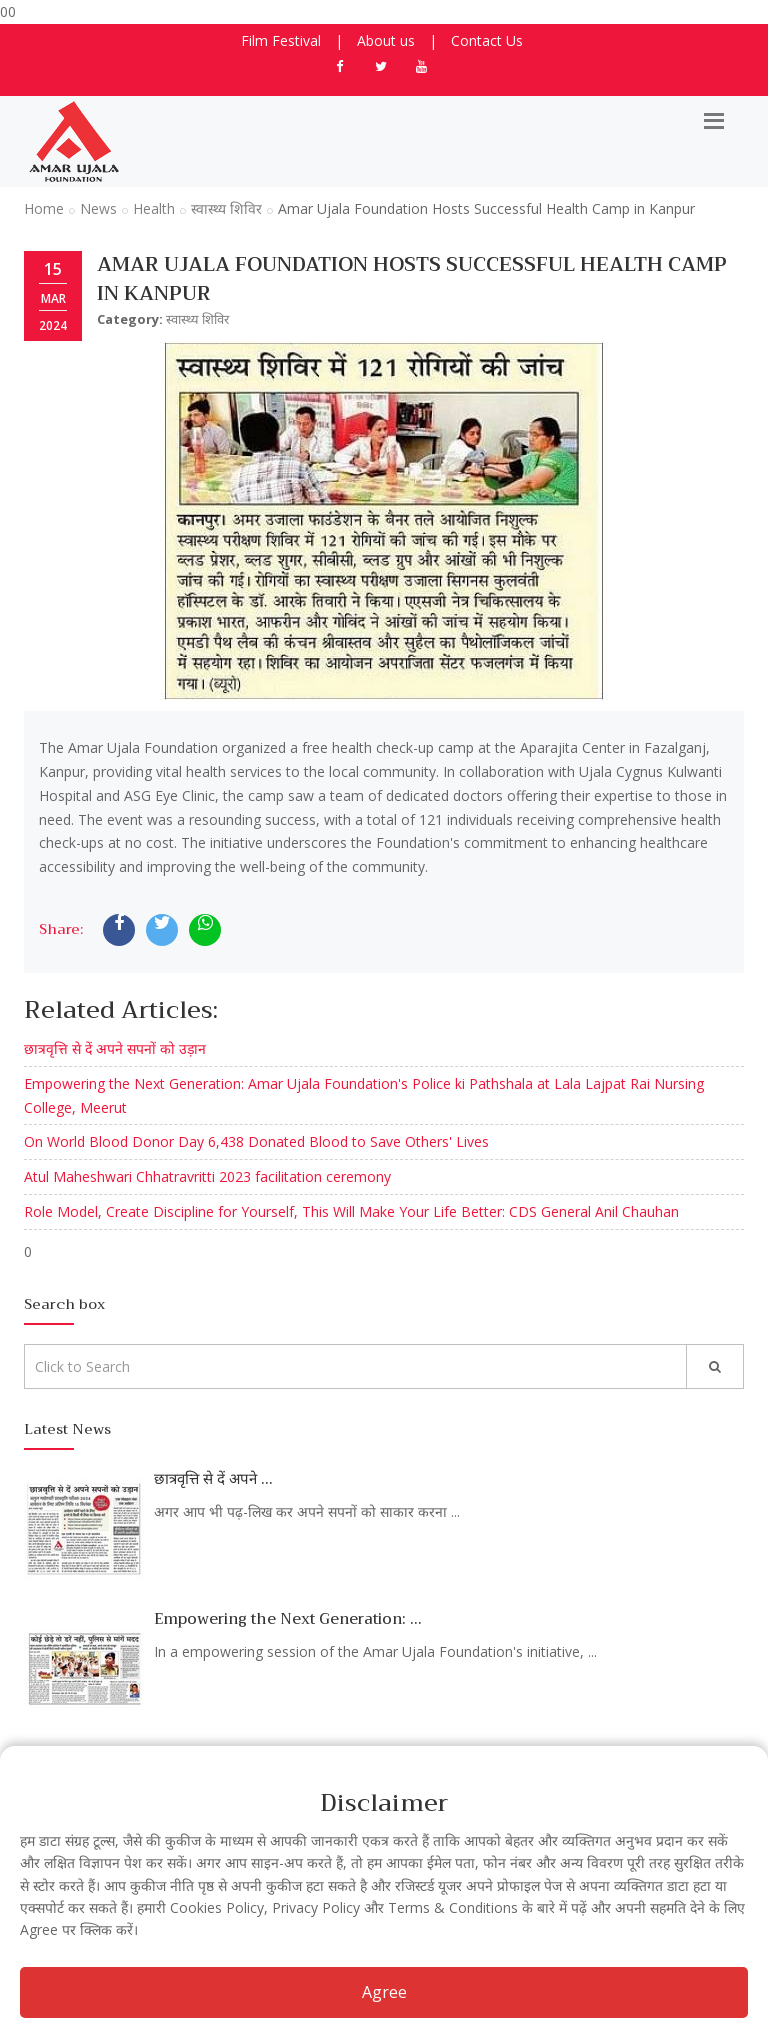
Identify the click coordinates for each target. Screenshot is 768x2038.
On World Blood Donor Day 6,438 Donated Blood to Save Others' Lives (256, 1141)
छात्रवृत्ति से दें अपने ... (213, 1479)
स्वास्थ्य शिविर (226, 208)
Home (44, 208)
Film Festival (281, 40)
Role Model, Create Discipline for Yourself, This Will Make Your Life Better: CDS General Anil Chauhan (351, 1211)
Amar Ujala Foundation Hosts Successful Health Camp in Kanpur (412, 279)
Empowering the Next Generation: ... (288, 1619)
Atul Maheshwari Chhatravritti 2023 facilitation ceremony (207, 1176)
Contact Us (487, 40)
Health (154, 208)
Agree (384, 1992)
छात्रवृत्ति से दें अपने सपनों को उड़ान (115, 1048)
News (98, 208)
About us (386, 40)
